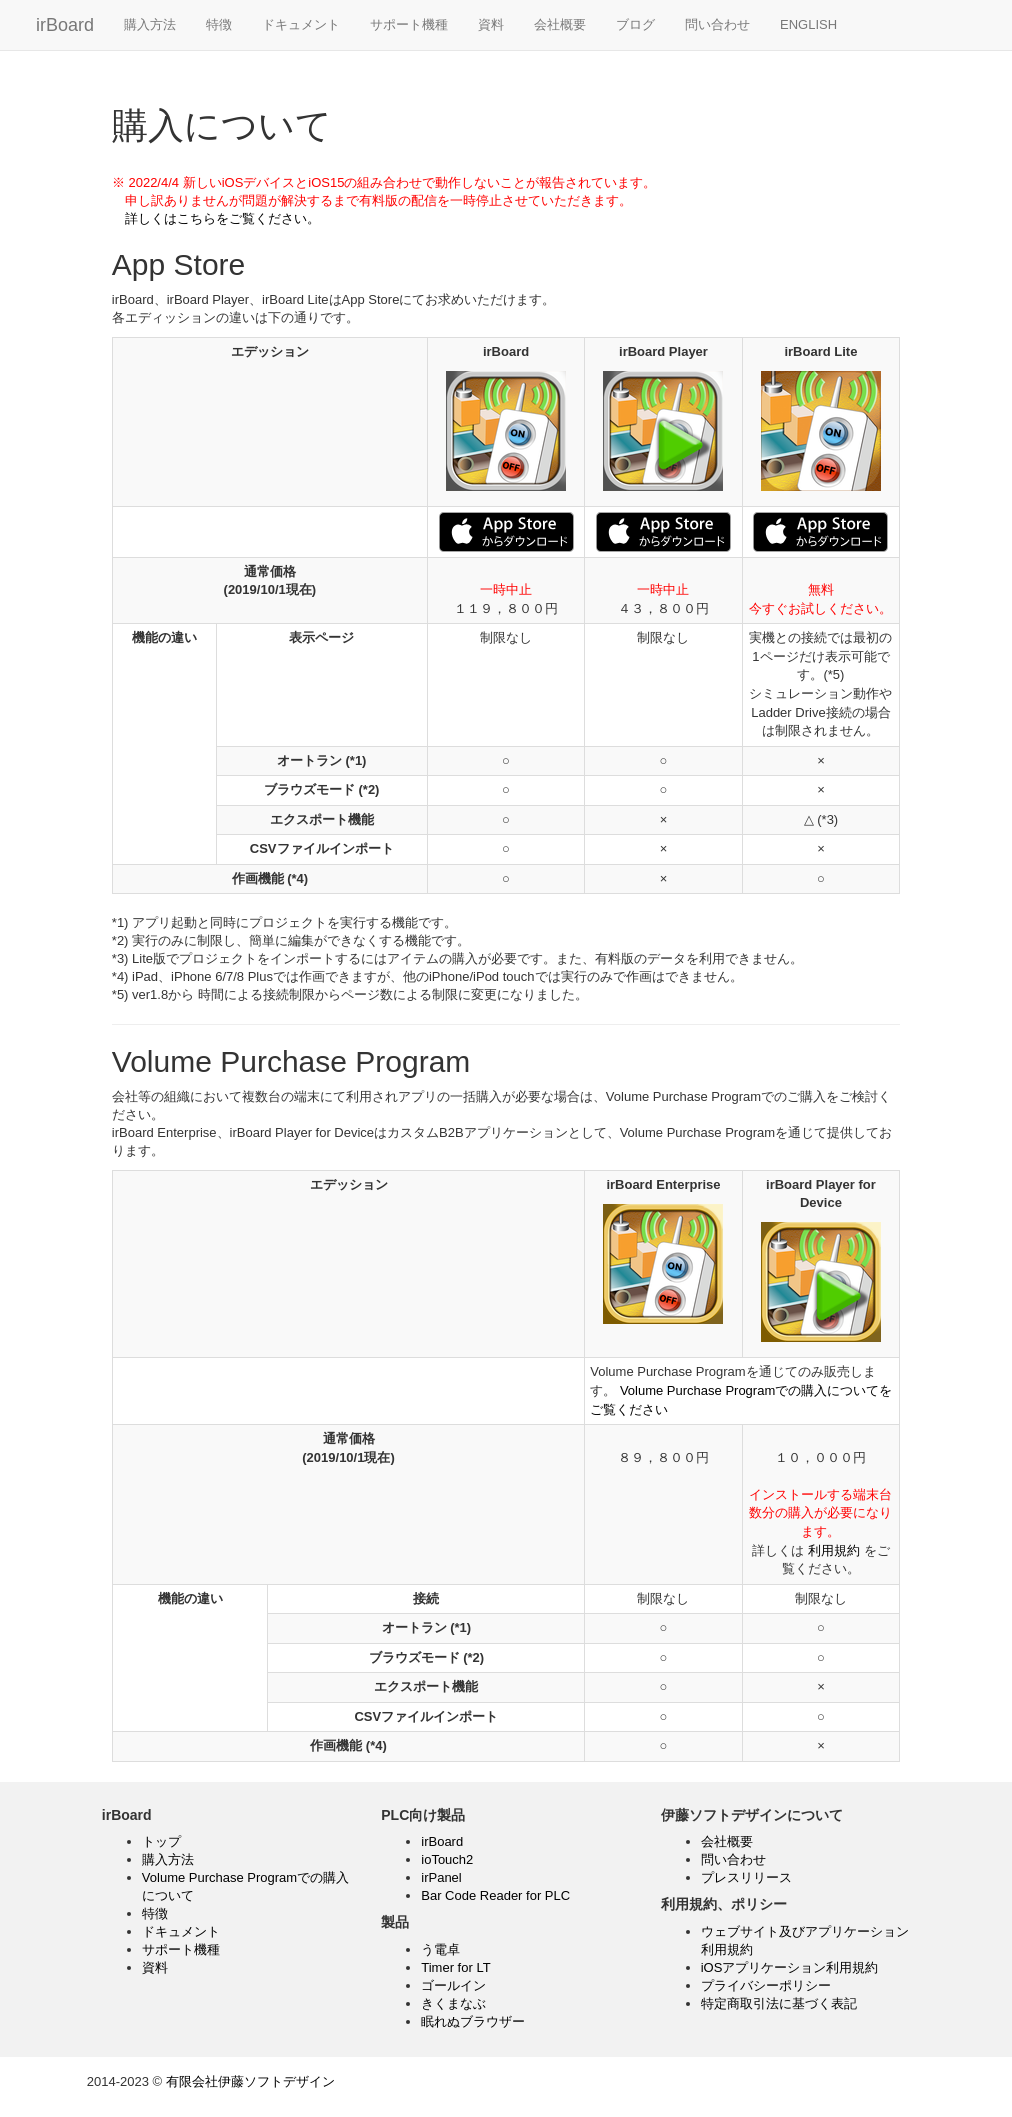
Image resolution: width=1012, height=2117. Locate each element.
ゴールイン (453, 1985)
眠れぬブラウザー (473, 2021)
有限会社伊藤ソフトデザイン (250, 2081)
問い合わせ (717, 24)
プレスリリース (746, 1877)
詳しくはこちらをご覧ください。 (216, 218)
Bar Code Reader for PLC (495, 1895)
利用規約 (834, 1550)
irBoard (65, 25)
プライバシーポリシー (766, 1985)
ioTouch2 (447, 1859)
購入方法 (150, 24)
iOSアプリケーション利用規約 (790, 1967)
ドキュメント (301, 24)
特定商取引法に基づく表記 (779, 2003)
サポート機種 (409, 24)
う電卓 (440, 1949)
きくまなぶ (453, 2003)
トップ (161, 1841)
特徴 (219, 24)
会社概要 (560, 24)
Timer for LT (455, 1967)
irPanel (441, 1877)
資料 (491, 24)
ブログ (635, 24)
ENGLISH (808, 24)
